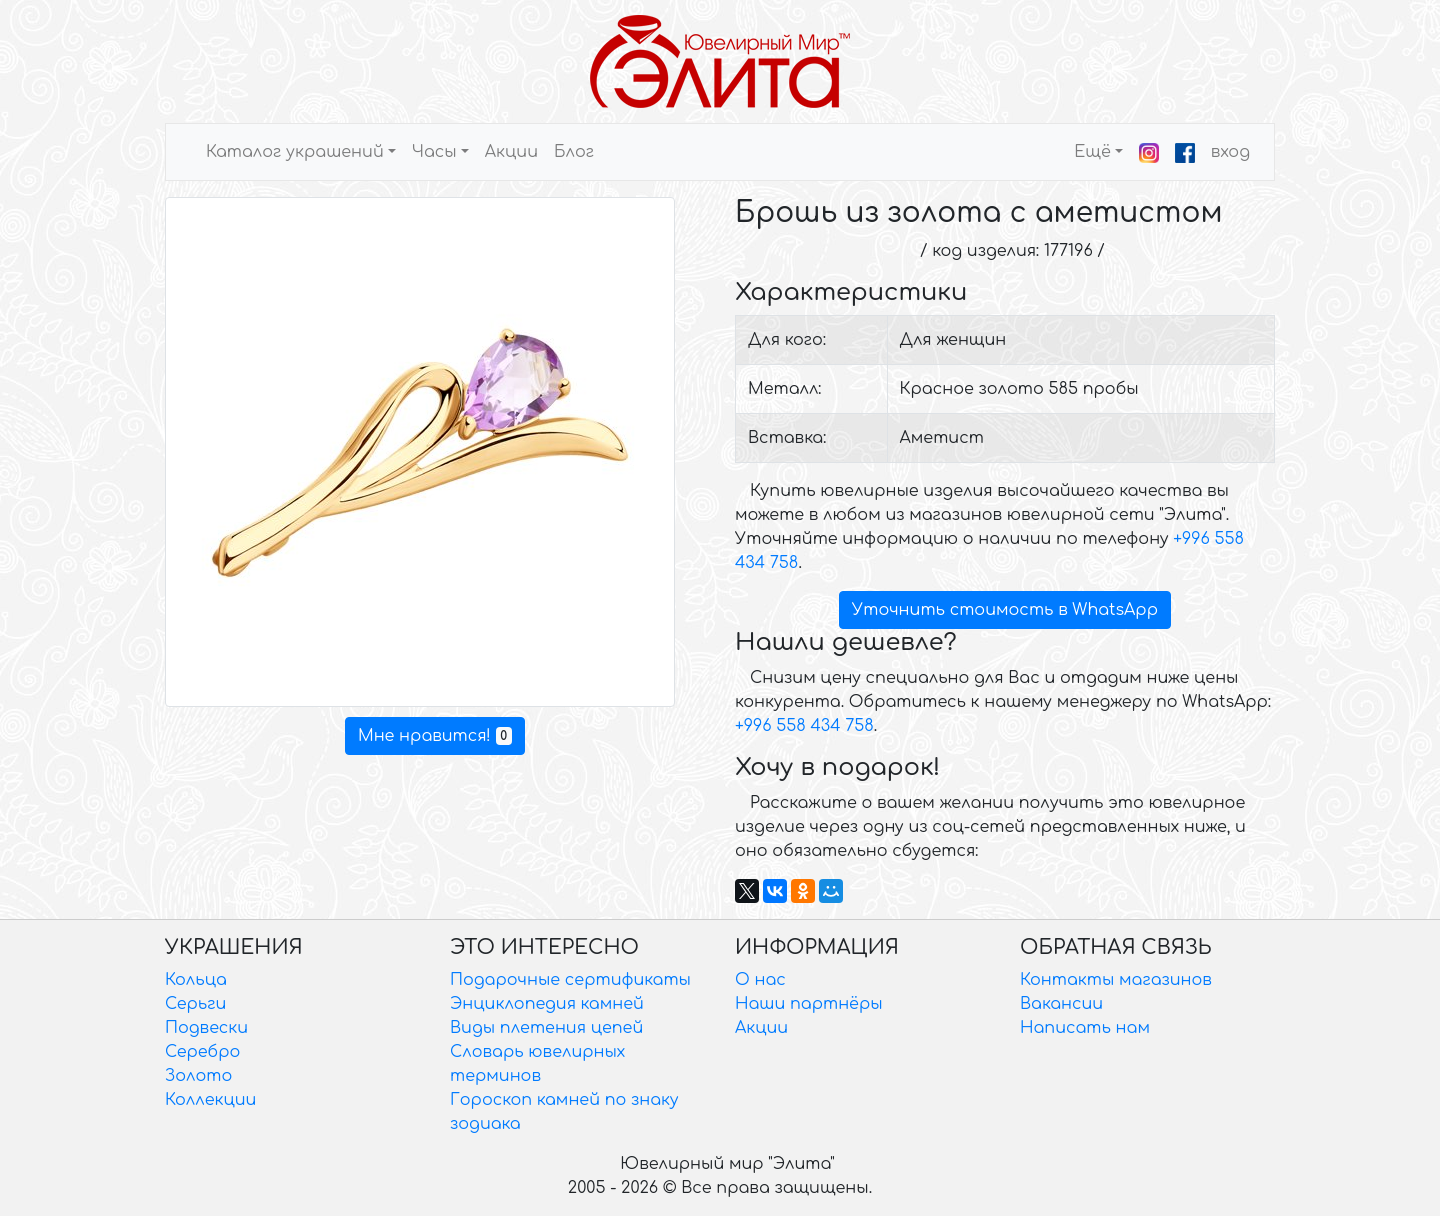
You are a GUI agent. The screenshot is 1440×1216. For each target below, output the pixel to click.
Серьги (195, 1004)
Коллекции (210, 1100)
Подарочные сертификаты (570, 980)
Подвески (206, 1028)
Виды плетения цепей (546, 1028)
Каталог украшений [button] (295, 152)
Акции (511, 152)
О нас (760, 980)
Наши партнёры (809, 1004)
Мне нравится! (435, 736)
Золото (198, 1076)
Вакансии (1061, 1004)
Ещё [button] (1092, 152)
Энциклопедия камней (547, 1004)
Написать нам (1085, 1028)
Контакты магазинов (1116, 980)
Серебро (202, 1052)
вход (1230, 152)
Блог (574, 152)
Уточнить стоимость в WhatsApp (1005, 610)
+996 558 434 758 (804, 726)
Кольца (196, 980)
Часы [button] (434, 152)
